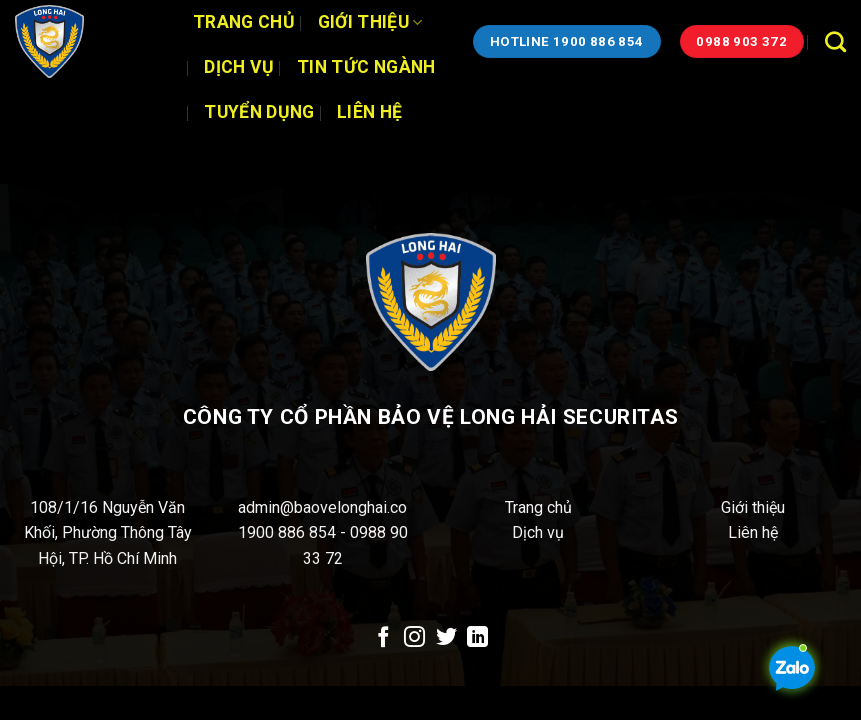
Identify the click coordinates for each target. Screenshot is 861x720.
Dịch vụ (239, 67)
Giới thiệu (370, 22)
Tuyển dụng (259, 112)
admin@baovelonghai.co (322, 507)
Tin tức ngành (366, 67)
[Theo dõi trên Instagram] (414, 638)
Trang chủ (244, 22)
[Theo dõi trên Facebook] (382, 638)
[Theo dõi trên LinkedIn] (477, 638)
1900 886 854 (289, 532)
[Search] (835, 41)
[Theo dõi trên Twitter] (446, 638)
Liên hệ (369, 112)
